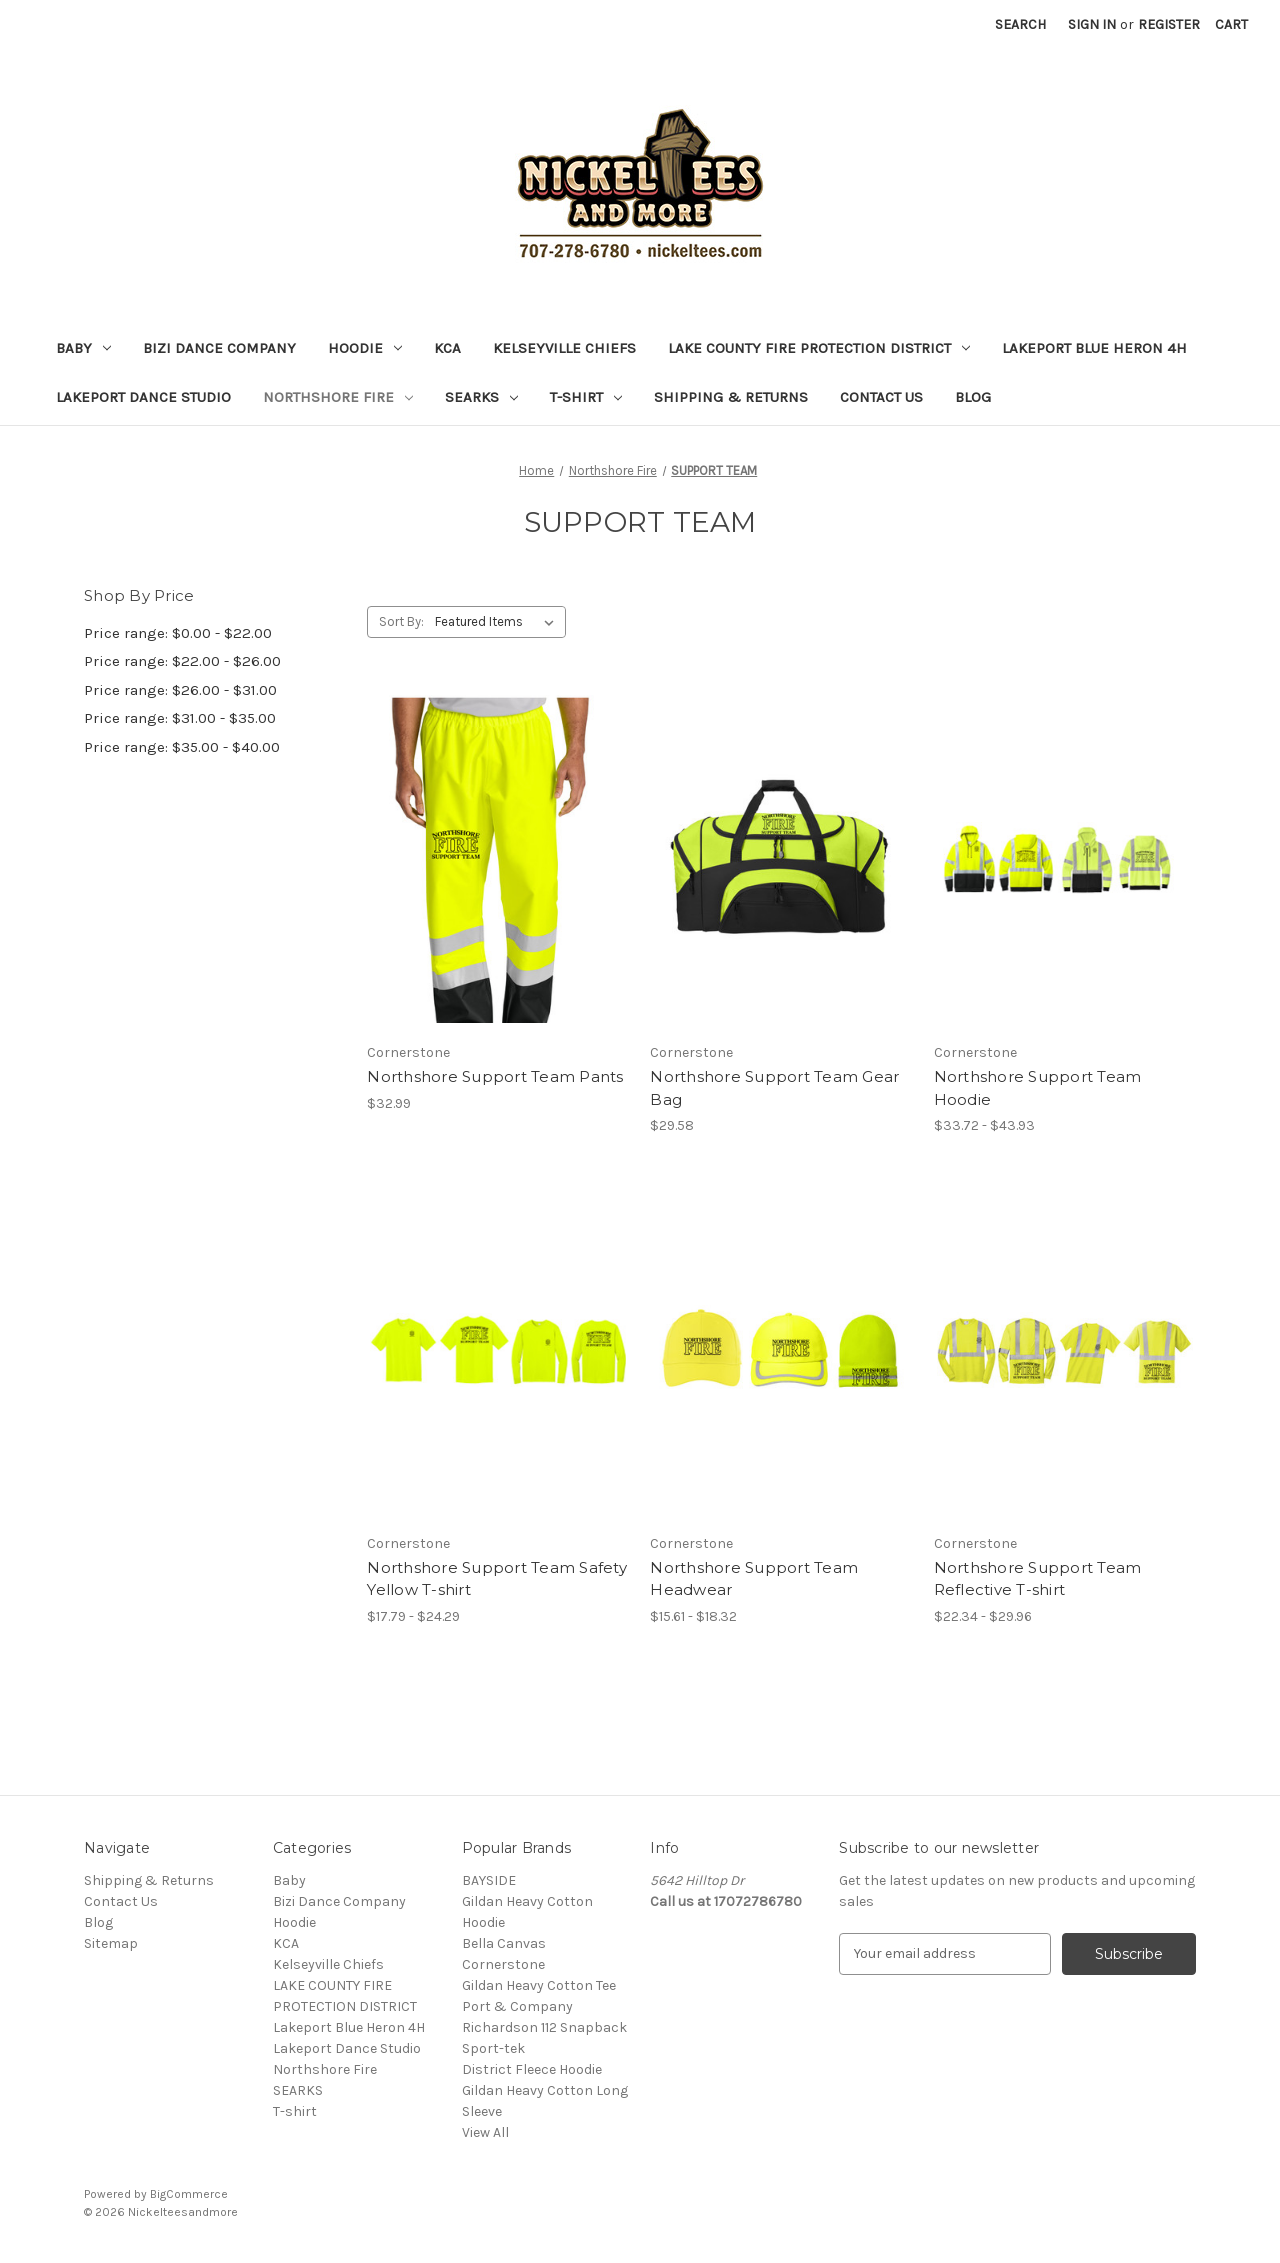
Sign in (1092, 24)
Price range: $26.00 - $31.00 (180, 690)
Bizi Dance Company (219, 348)
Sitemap (111, 1943)
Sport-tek (493, 2048)
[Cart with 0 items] (1231, 24)
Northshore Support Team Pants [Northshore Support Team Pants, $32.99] (495, 1076)
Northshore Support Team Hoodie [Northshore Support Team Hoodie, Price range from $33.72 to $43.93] (1038, 1088)
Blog (973, 397)
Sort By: (401, 621)
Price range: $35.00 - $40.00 (182, 747)
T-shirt (586, 397)
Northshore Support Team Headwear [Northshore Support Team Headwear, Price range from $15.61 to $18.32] (754, 1579)
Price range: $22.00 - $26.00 (182, 661)
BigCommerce (189, 2194)
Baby (83, 348)
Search (1020, 24)
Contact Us (881, 397)
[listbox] (498, 622)
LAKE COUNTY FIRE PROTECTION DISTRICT (819, 348)
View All (485, 2132)
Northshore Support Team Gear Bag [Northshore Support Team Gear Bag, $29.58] (774, 1088)
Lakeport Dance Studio (143, 397)
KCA (447, 348)
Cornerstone (503, 1964)
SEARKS (481, 397)
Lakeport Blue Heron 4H (1094, 348)
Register (1169, 24)
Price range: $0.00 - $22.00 (178, 633)
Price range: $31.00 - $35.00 (180, 718)
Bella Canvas (504, 1943)
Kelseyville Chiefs (564, 348)
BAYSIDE (489, 1880)
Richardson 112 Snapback (544, 2027)
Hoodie (365, 348)
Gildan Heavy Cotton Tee (539, 1985)
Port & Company (517, 2006)
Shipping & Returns (731, 397)
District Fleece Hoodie (532, 2069)
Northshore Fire (338, 397)
